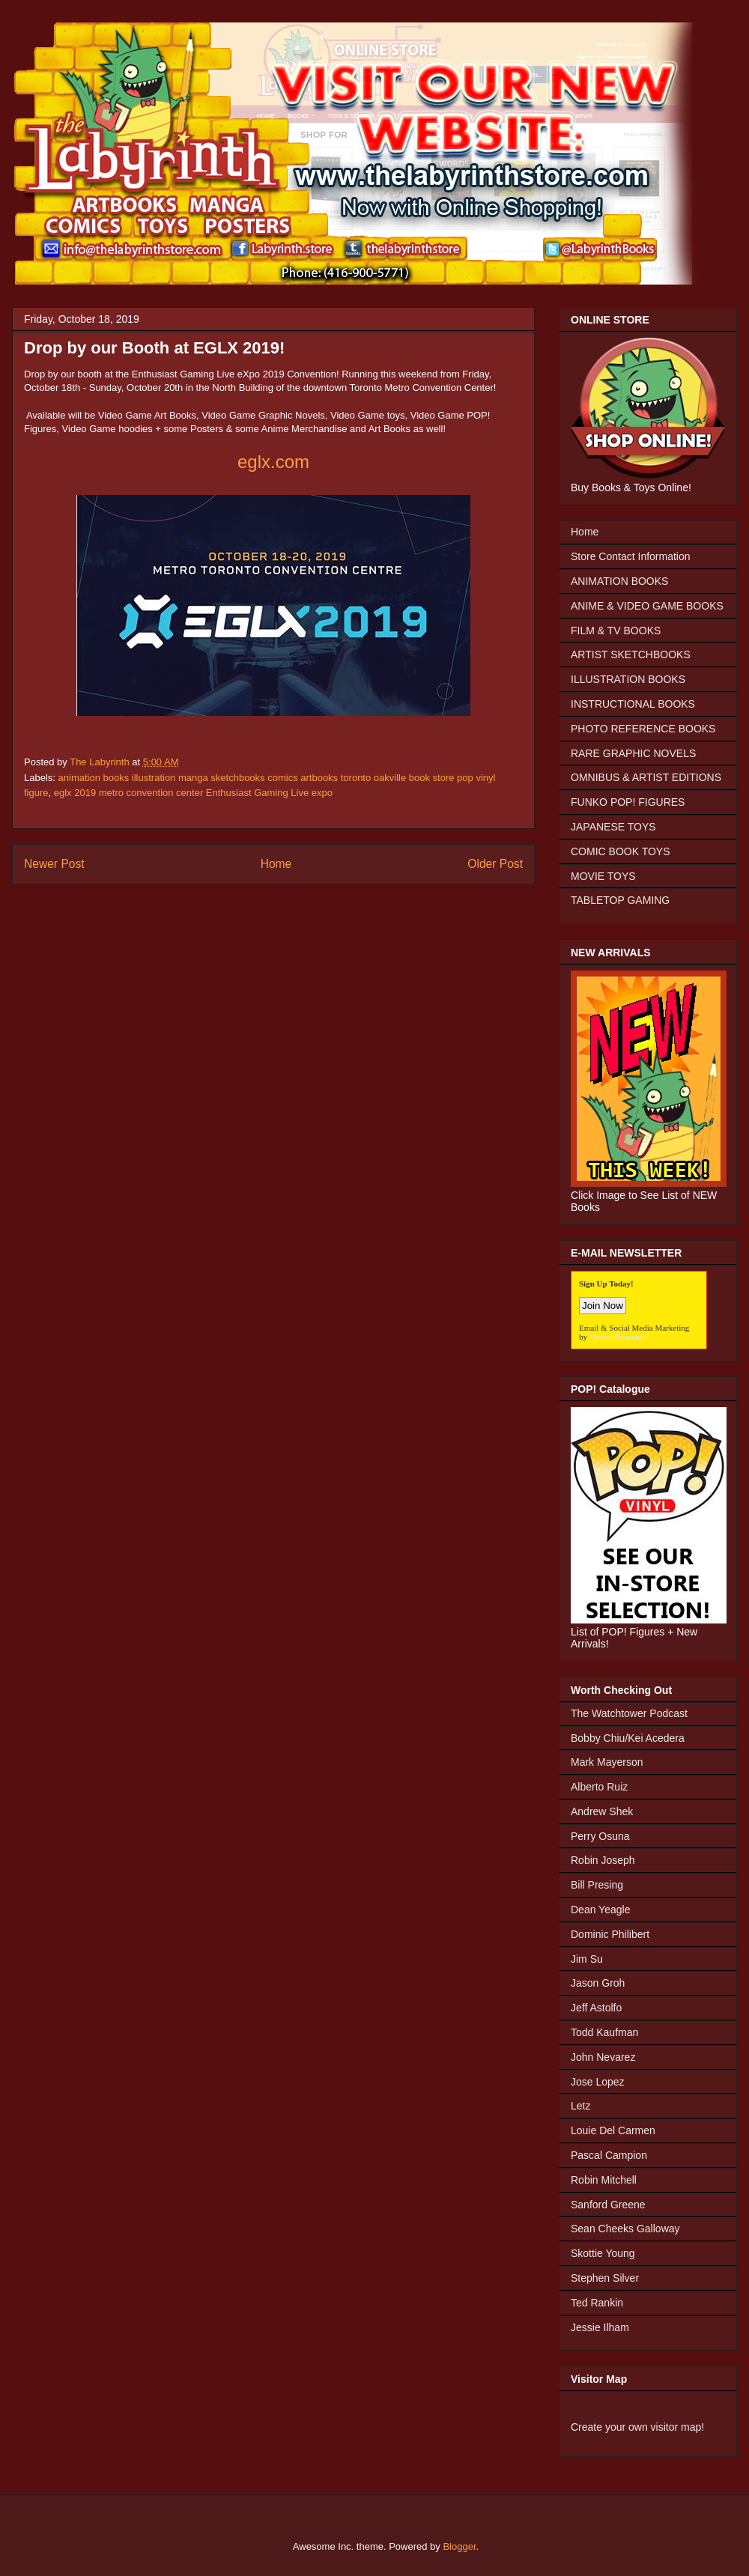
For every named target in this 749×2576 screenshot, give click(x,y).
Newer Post (54, 863)
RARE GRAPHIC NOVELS (633, 753)
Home (276, 863)
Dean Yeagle (600, 1910)
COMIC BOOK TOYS (620, 851)
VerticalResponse (617, 1336)
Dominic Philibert (610, 1934)
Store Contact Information (631, 556)
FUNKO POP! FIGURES (628, 802)
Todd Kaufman (604, 2032)
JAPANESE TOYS (613, 827)
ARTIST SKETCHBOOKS (631, 654)
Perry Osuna (600, 1836)
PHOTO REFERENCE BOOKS (643, 729)
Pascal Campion (609, 2155)
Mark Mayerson (607, 1762)
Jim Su (587, 1959)
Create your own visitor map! (637, 2427)
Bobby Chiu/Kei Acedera (628, 1738)
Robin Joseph (603, 1860)
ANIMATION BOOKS (619, 581)
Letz (580, 2106)
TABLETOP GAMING (620, 900)
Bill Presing (597, 1885)
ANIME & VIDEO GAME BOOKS (647, 606)
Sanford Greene (608, 2205)
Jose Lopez (598, 2082)
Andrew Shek (602, 1811)
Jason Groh (598, 1983)
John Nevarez (603, 2057)
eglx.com (273, 462)
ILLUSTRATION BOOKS (628, 679)
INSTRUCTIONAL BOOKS (633, 704)
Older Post (495, 863)
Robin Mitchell (604, 2180)
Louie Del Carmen (613, 2130)
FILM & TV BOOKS (616, 631)
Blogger (459, 2546)
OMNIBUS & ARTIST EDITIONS (646, 777)
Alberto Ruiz (599, 1787)
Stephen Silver (605, 2278)
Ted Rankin (597, 2303)
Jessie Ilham (600, 2327)
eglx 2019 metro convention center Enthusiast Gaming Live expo (193, 792)
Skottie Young (603, 2253)
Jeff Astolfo (596, 2008)
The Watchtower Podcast (629, 1713)
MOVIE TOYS (603, 876)
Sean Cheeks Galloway (625, 2229)
